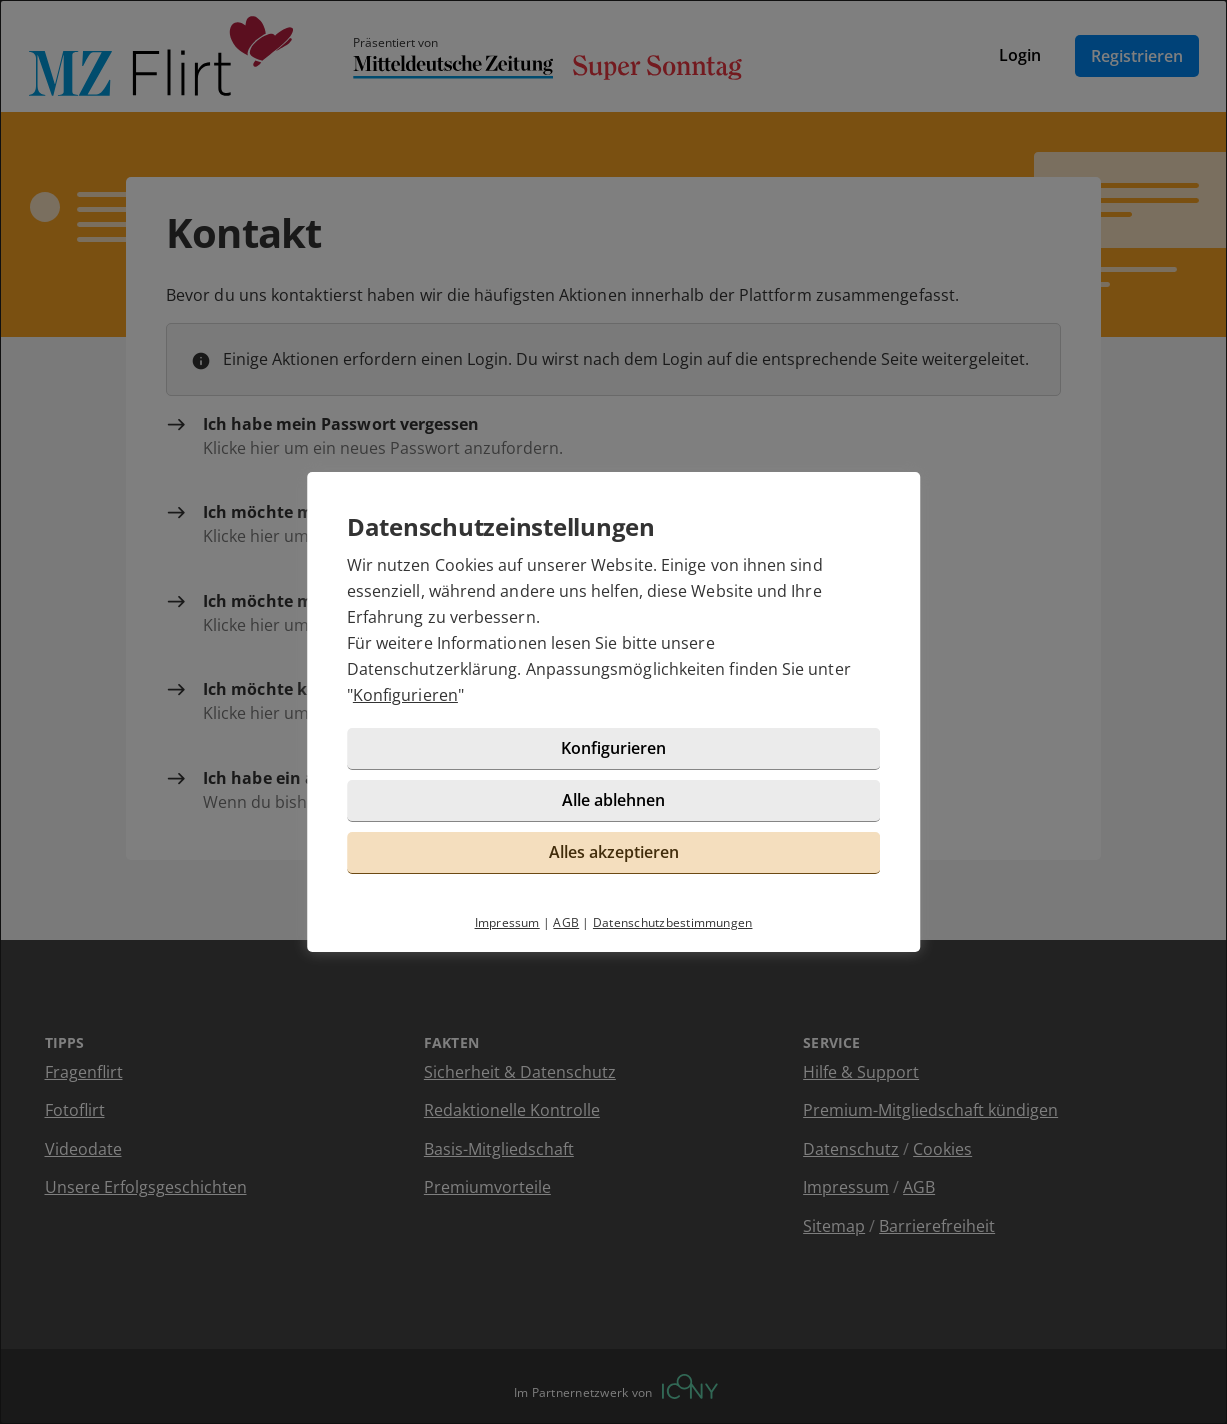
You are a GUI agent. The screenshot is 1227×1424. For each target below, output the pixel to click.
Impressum (507, 922)
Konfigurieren (405, 695)
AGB (566, 922)
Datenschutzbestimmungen (673, 922)
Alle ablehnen (613, 800)
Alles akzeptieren (614, 852)
